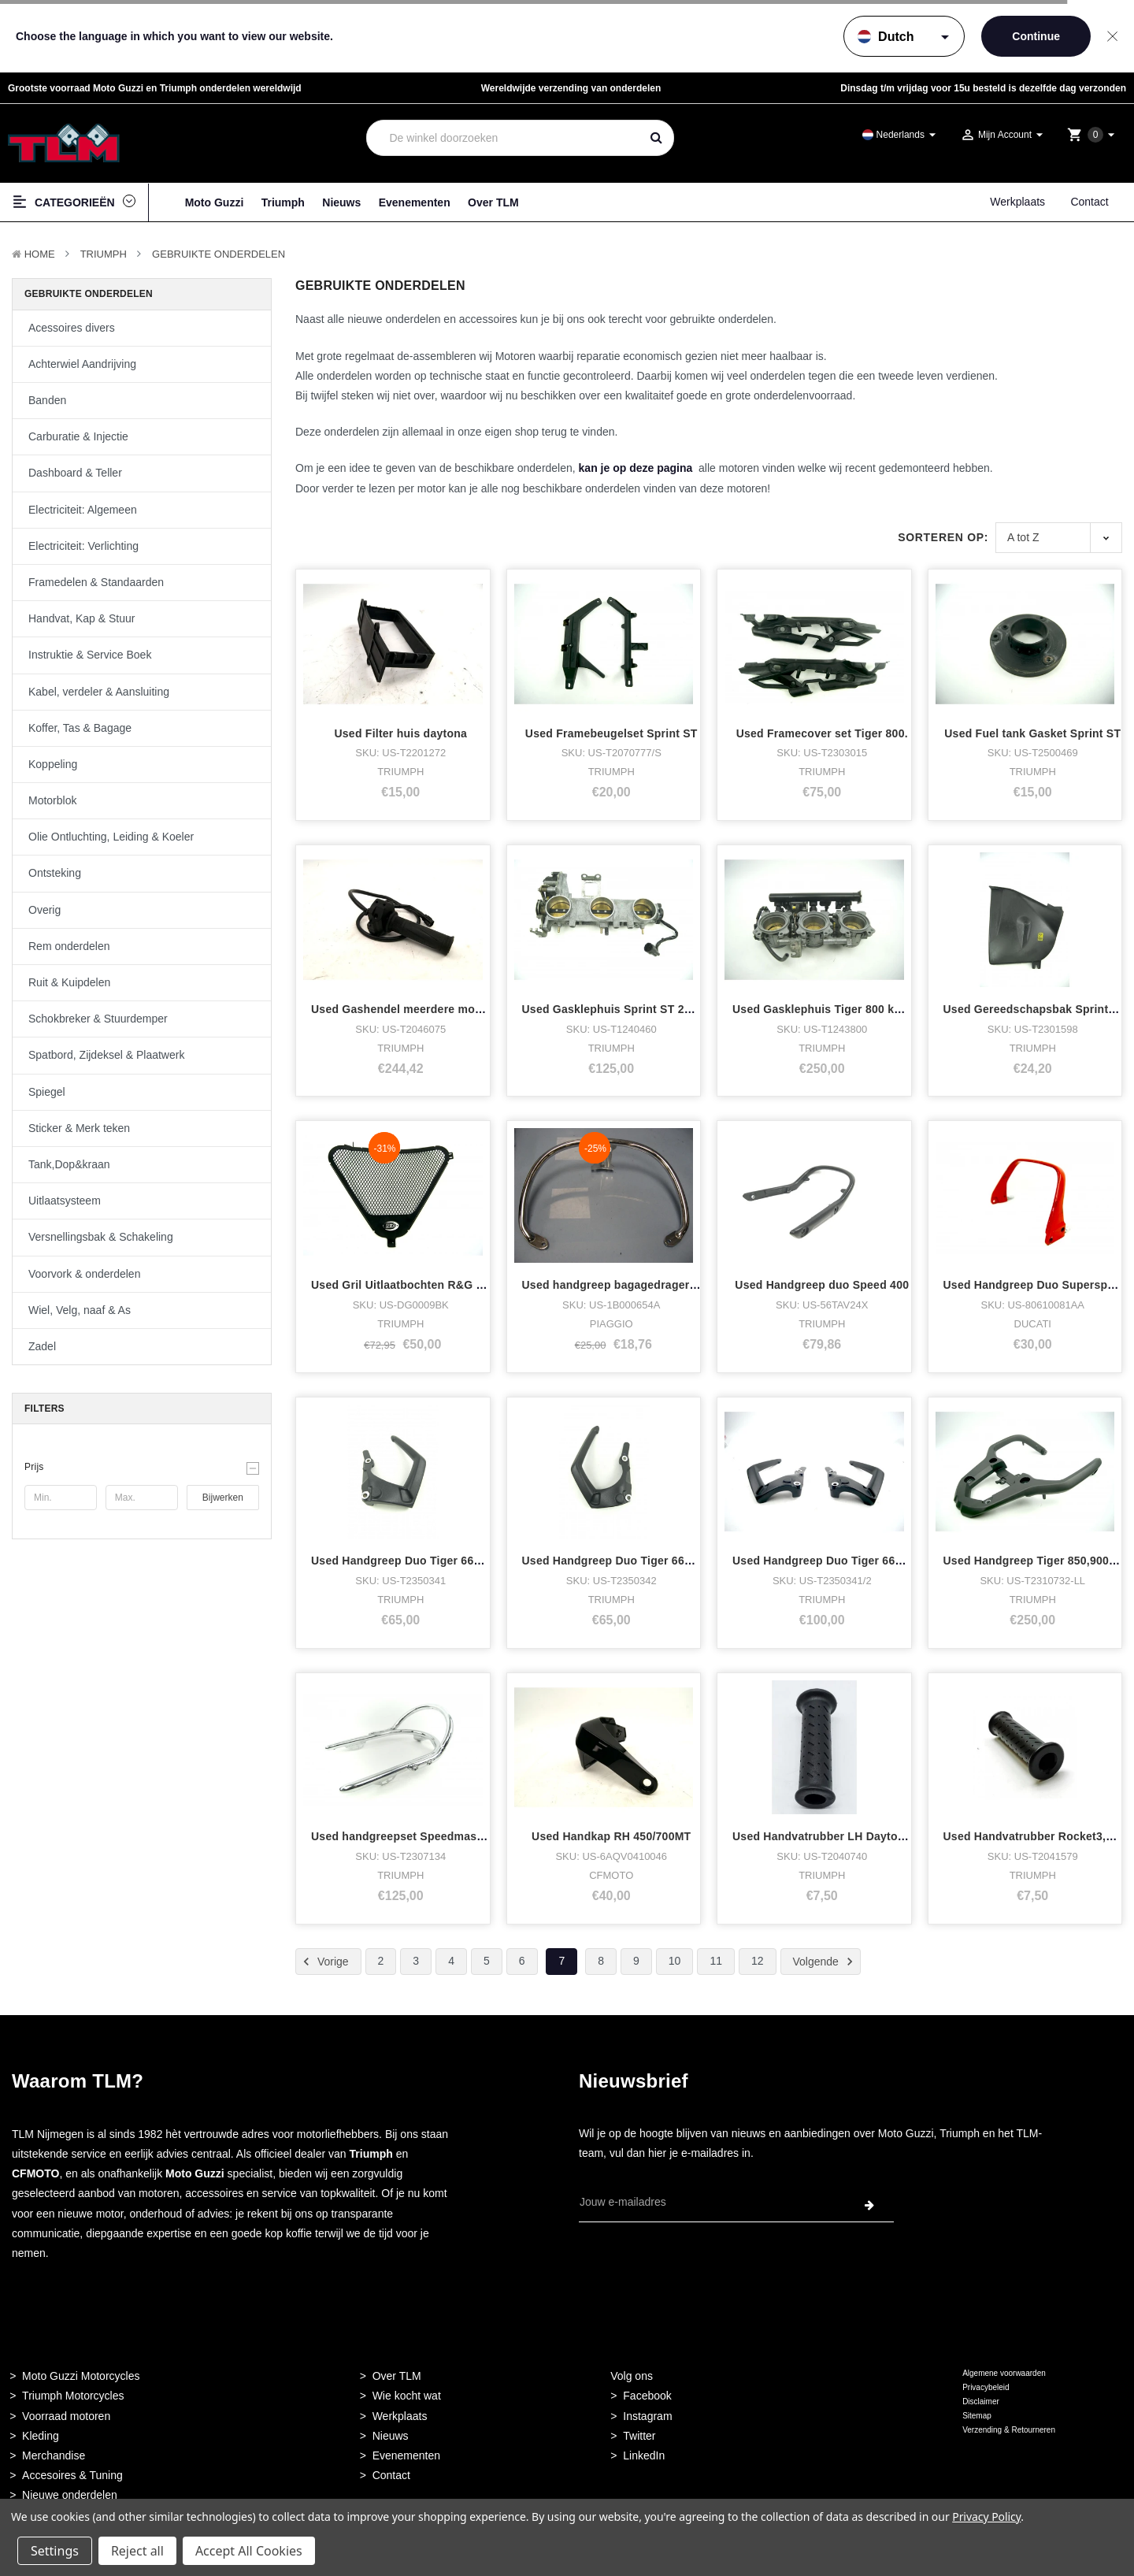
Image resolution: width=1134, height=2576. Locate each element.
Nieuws (341, 202)
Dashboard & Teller (75, 472)
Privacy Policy (986, 2516)
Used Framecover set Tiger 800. (822, 733)
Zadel (42, 1346)
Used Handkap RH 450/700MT (611, 1836)
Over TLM (493, 202)
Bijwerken (222, 1497)
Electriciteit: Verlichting (83, 546)
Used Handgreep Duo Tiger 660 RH (616, 1560)
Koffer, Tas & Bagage (80, 728)
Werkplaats (1017, 201)
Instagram (647, 2416)
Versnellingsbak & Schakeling (100, 1236)
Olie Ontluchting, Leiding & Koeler (111, 836)
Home (39, 254)
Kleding (40, 2435)
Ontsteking (54, 873)
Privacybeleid (985, 2387)
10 (675, 1960)
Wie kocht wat (406, 2395)
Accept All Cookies (248, 2550)
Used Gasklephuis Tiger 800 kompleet (835, 1009)
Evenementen (414, 202)
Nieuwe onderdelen (69, 2495)
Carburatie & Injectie (78, 436)
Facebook (647, 2395)
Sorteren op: (943, 537)
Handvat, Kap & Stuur (81, 618)
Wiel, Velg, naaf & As (79, 1310)
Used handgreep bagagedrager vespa (623, 1285)
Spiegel (46, 1092)
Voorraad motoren (66, 2416)
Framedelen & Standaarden (96, 582)
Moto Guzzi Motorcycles (80, 2376)
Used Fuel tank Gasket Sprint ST (1032, 733)
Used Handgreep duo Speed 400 (822, 1285)
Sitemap (976, 2415)
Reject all (137, 2550)
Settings (55, 2550)
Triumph (283, 202)
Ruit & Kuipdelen (69, 982)
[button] (141, 1466)
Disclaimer (980, 2401)
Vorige (323, 1961)
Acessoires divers (71, 327)
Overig (44, 910)
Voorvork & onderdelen (84, 1274)
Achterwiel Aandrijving (82, 364)
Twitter (639, 2435)
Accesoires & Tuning (72, 2475)
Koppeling (52, 764)
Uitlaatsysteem (64, 1200)
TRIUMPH (103, 254)
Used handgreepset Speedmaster (401, 1836)
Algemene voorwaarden (1004, 2373)
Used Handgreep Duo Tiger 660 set (826, 1560)
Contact (1089, 201)
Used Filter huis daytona (400, 733)
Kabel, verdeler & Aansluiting (98, 691)
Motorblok (52, 800)
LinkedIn (644, 2455)
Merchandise (53, 2455)
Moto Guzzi (214, 202)
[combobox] (503, 138)
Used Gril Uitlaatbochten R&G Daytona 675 (427, 1285)
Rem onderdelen (69, 946)
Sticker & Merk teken (79, 1128)
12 (757, 1960)
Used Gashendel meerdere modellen (409, 1009)
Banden (47, 400)
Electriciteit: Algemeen (82, 509)
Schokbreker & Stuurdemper (98, 1018)
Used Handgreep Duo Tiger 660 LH (404, 1560)
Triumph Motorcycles (73, 2395)
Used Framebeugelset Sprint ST (611, 733)
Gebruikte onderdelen (218, 254)
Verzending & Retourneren (1008, 2430)
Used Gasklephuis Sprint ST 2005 (612, 1009)
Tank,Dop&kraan (69, 1164)
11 (716, 1960)
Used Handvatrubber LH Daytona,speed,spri (851, 1836)
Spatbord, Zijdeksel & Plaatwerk (106, 1055)
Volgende (825, 1961)
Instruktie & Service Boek (89, 654)
